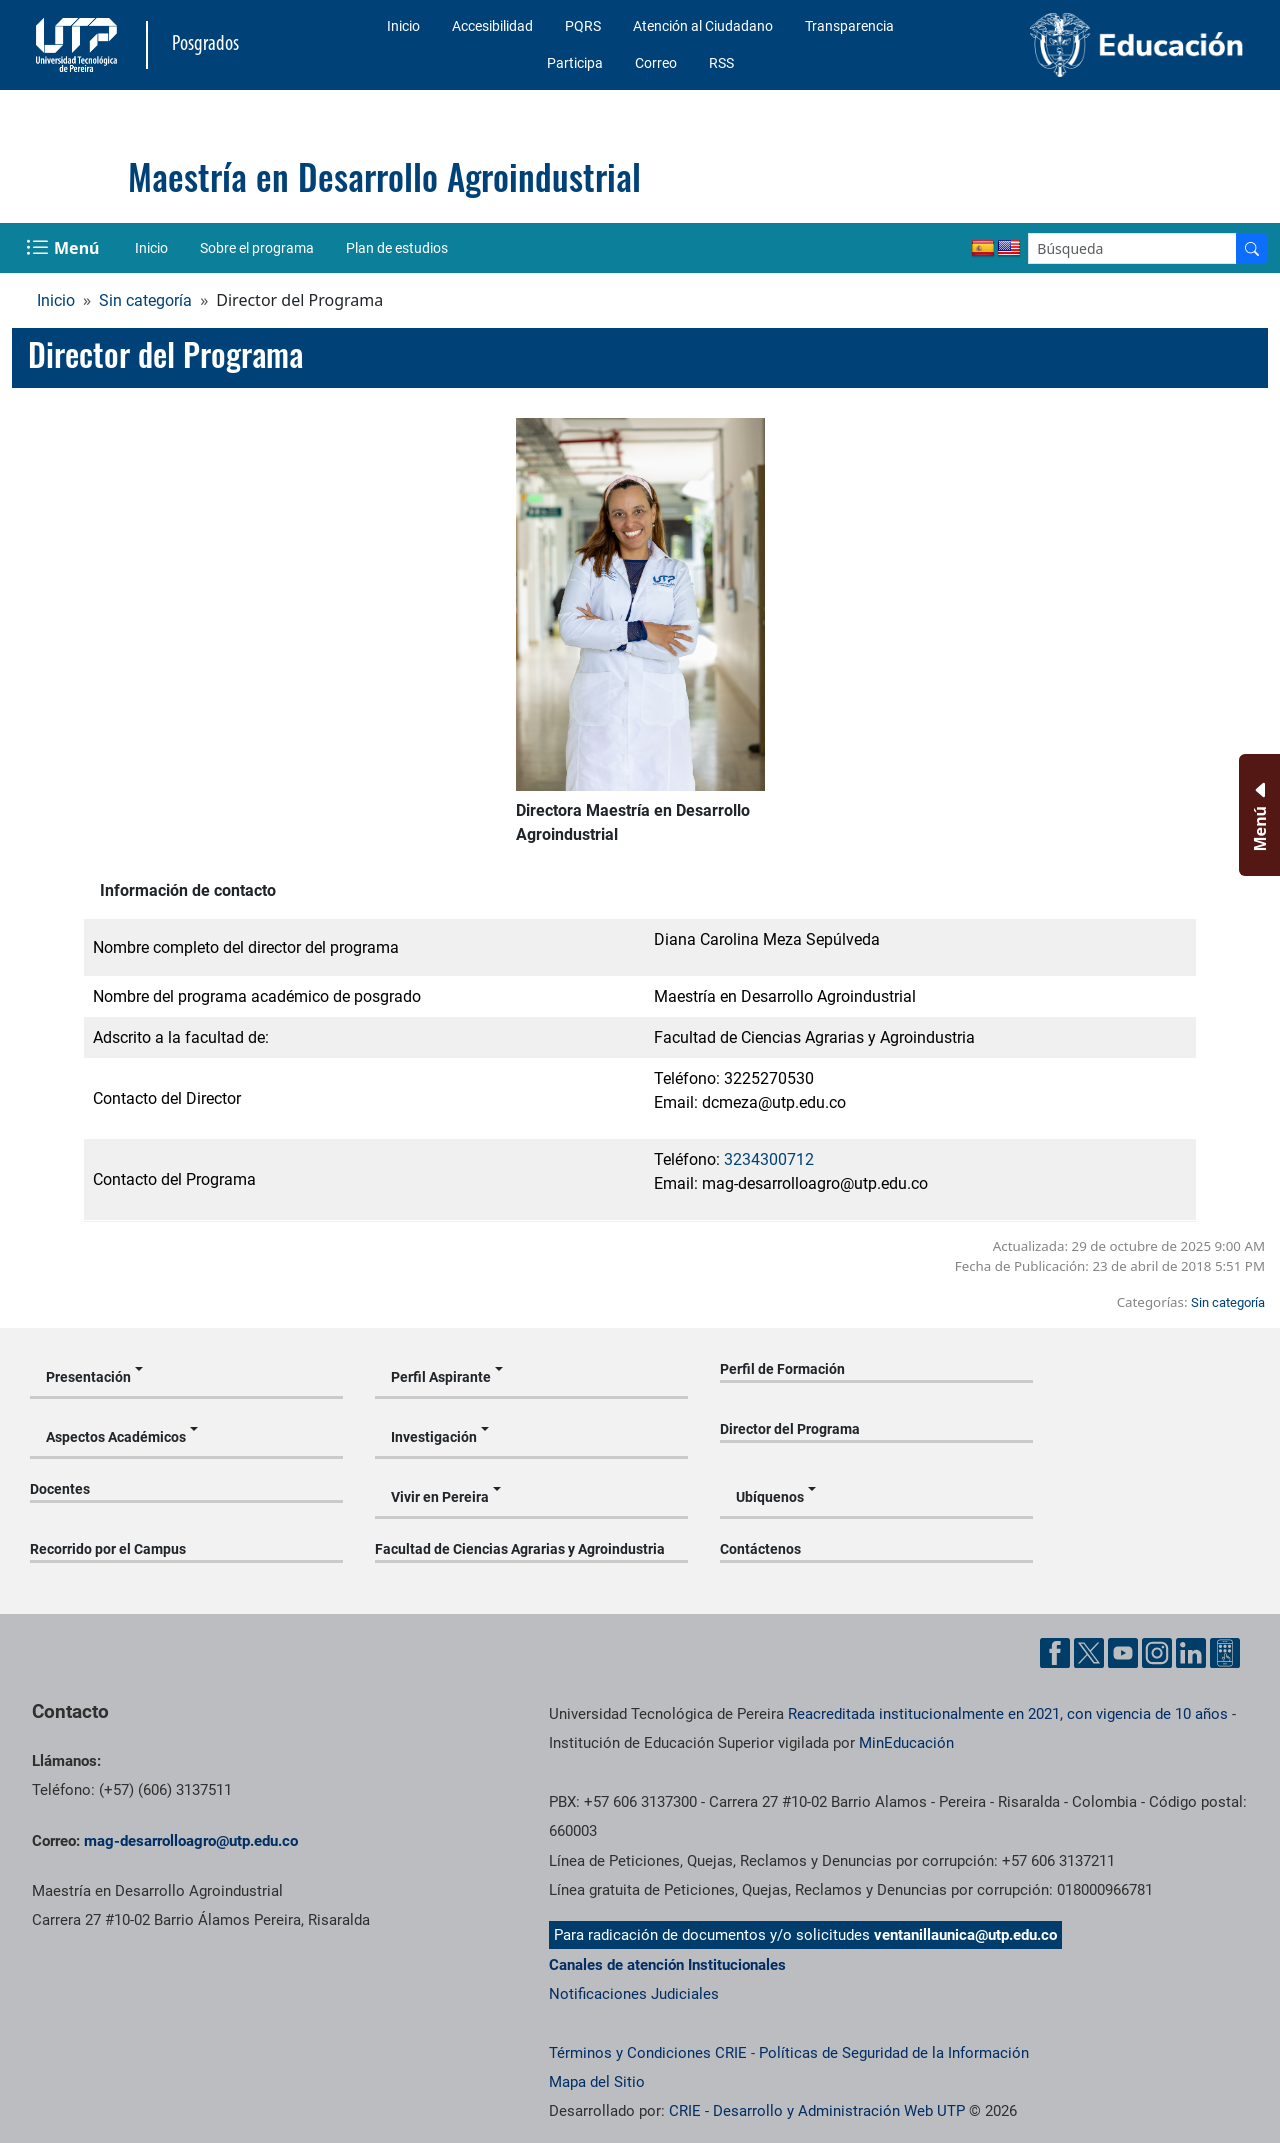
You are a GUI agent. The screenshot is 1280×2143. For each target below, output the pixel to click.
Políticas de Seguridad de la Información (894, 2053)
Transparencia (849, 26)
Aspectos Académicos (116, 1437)
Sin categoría (145, 300)
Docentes (60, 1489)
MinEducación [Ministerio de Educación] (906, 1743)
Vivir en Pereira (440, 1497)
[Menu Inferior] (1257, 815)
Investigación (434, 1437)
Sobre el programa (257, 248)
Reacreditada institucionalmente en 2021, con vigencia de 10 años (1008, 1714)
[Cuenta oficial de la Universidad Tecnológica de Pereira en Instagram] (1157, 1653)
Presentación (88, 1377)
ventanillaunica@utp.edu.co (965, 1935)
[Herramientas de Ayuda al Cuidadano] (1225, 1653)
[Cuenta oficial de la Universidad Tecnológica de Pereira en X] (1089, 1653)
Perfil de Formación (782, 1369)
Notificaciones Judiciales (634, 1994)
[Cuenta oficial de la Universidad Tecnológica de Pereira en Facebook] (1055, 1653)
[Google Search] (1132, 248)
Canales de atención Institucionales (667, 1965)
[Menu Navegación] (64, 248)
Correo (656, 63)
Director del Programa (790, 1429)
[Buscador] (1252, 248)
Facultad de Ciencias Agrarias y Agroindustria (520, 1549)
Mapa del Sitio (597, 2082)
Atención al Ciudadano (703, 26)
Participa (575, 63)
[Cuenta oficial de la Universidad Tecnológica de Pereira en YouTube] (1123, 1653)
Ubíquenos (770, 1497)
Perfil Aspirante (441, 1377)
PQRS (583, 26)
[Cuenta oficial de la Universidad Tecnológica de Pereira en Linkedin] (1191, 1653)
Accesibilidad (492, 26)
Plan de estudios (397, 248)
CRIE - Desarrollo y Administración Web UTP (817, 2111)
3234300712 (769, 1159)
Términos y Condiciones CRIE (648, 2053)
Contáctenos (760, 1549)
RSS (721, 63)
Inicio (403, 26)
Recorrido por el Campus (108, 1549)
